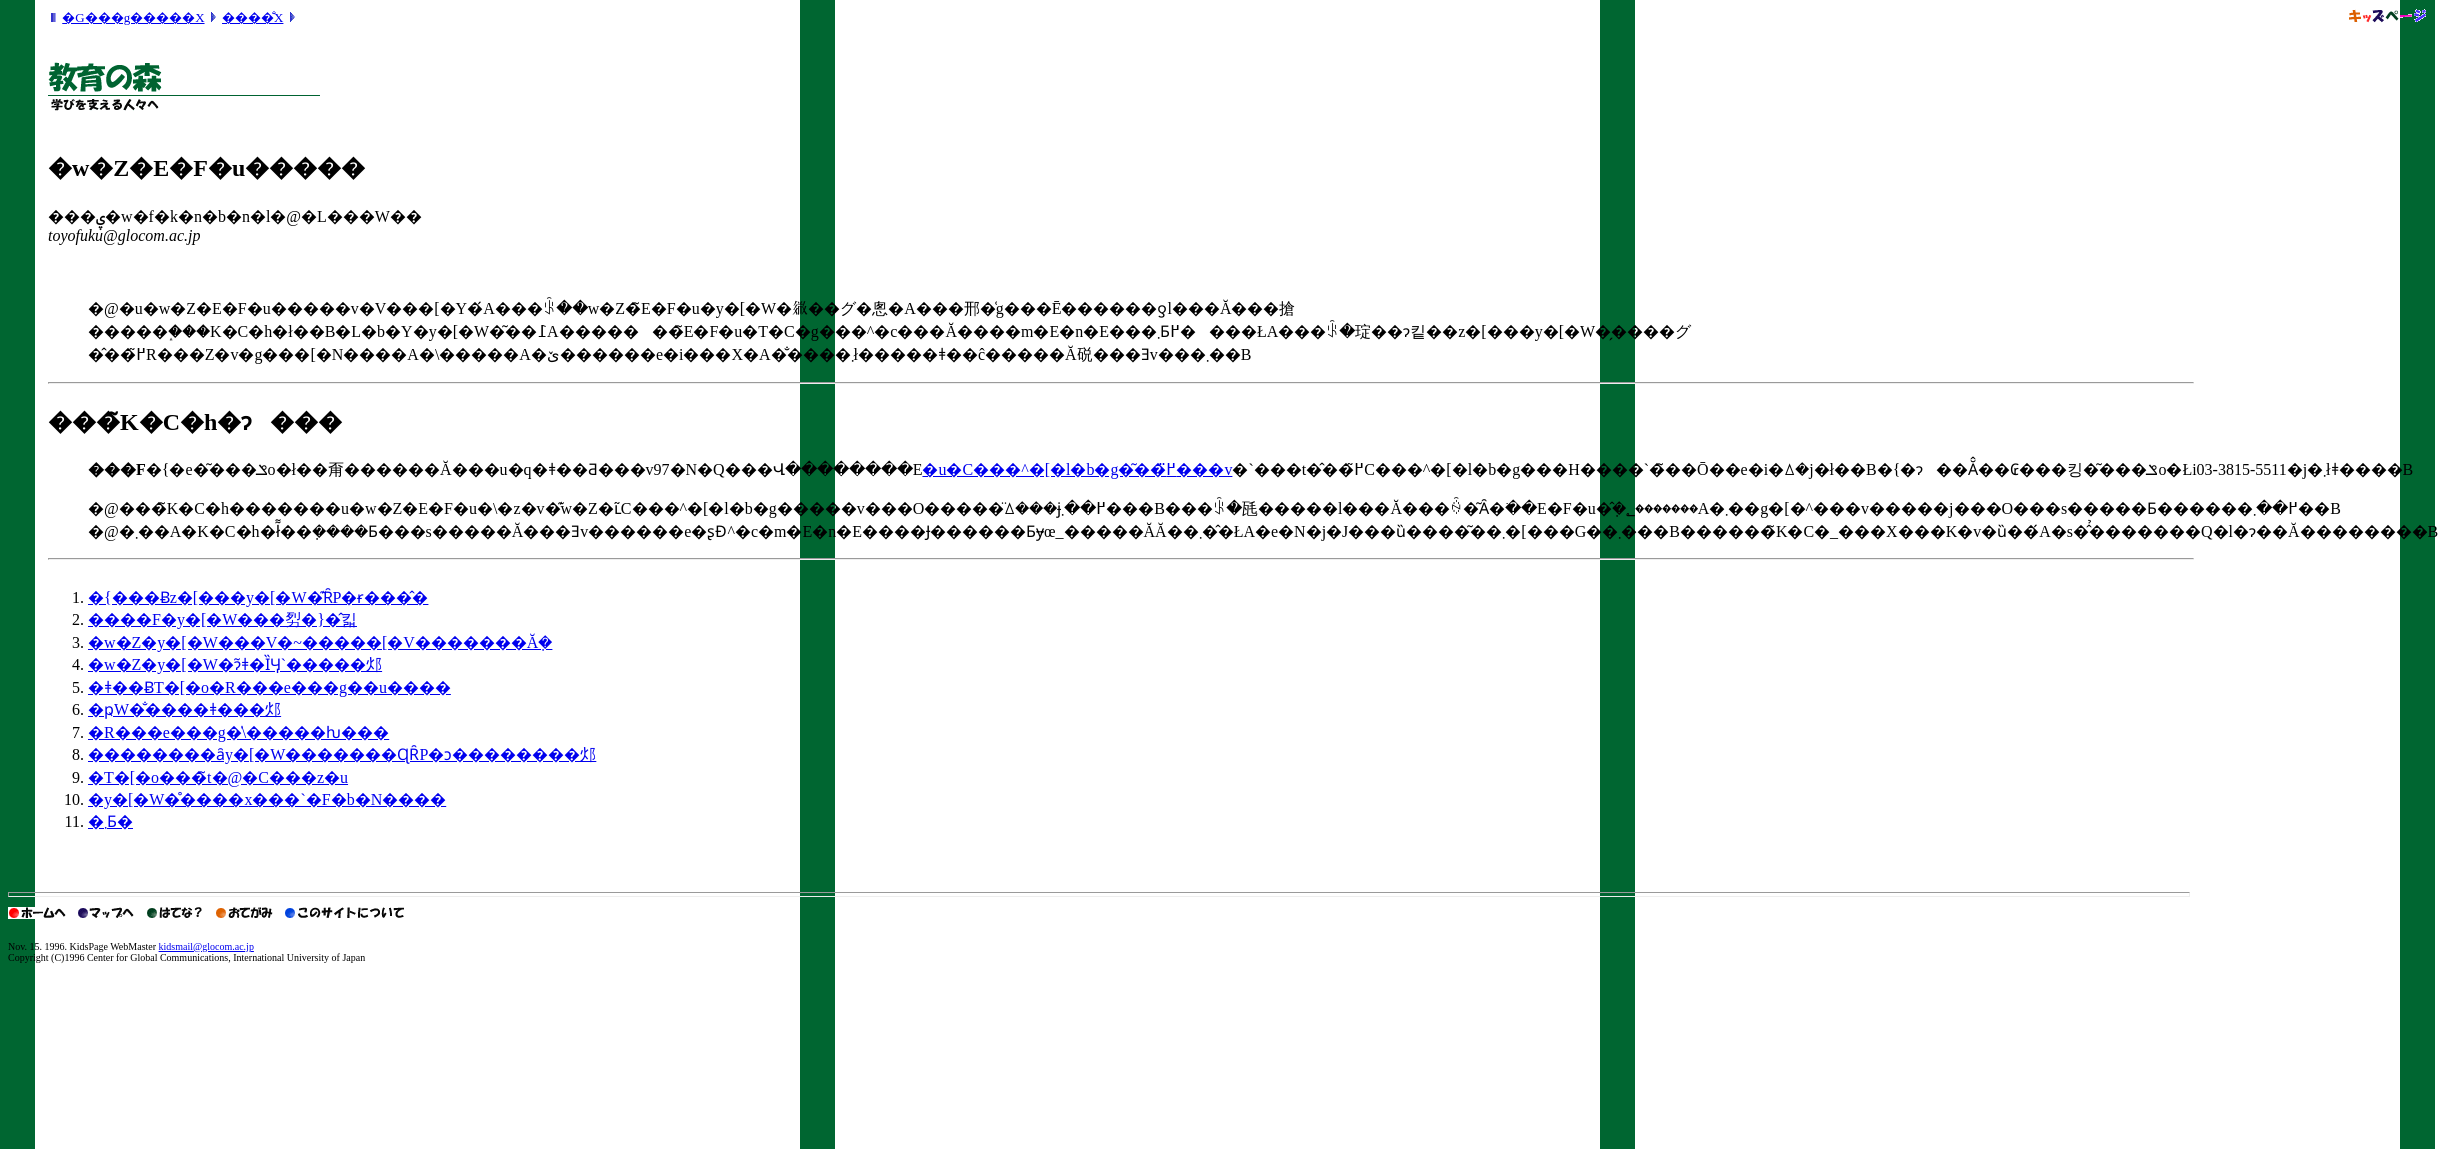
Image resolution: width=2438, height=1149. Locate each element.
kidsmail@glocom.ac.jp (206, 946)
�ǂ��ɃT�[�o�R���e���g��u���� (269, 687)
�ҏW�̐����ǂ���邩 (184, 709)
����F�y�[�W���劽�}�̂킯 (222, 619)
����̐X (252, 17)
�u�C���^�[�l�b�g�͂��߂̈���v (1077, 469)
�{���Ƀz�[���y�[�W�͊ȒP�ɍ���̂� (258, 597)
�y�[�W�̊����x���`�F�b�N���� (267, 799)
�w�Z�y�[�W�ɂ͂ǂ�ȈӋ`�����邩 (235, 664)
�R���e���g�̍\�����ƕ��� (238, 732)
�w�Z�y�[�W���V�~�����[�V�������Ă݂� (320, 642)
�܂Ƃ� (110, 821)
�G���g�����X (133, 17)
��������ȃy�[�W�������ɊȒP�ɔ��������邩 (342, 754)
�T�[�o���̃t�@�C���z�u (218, 777)
